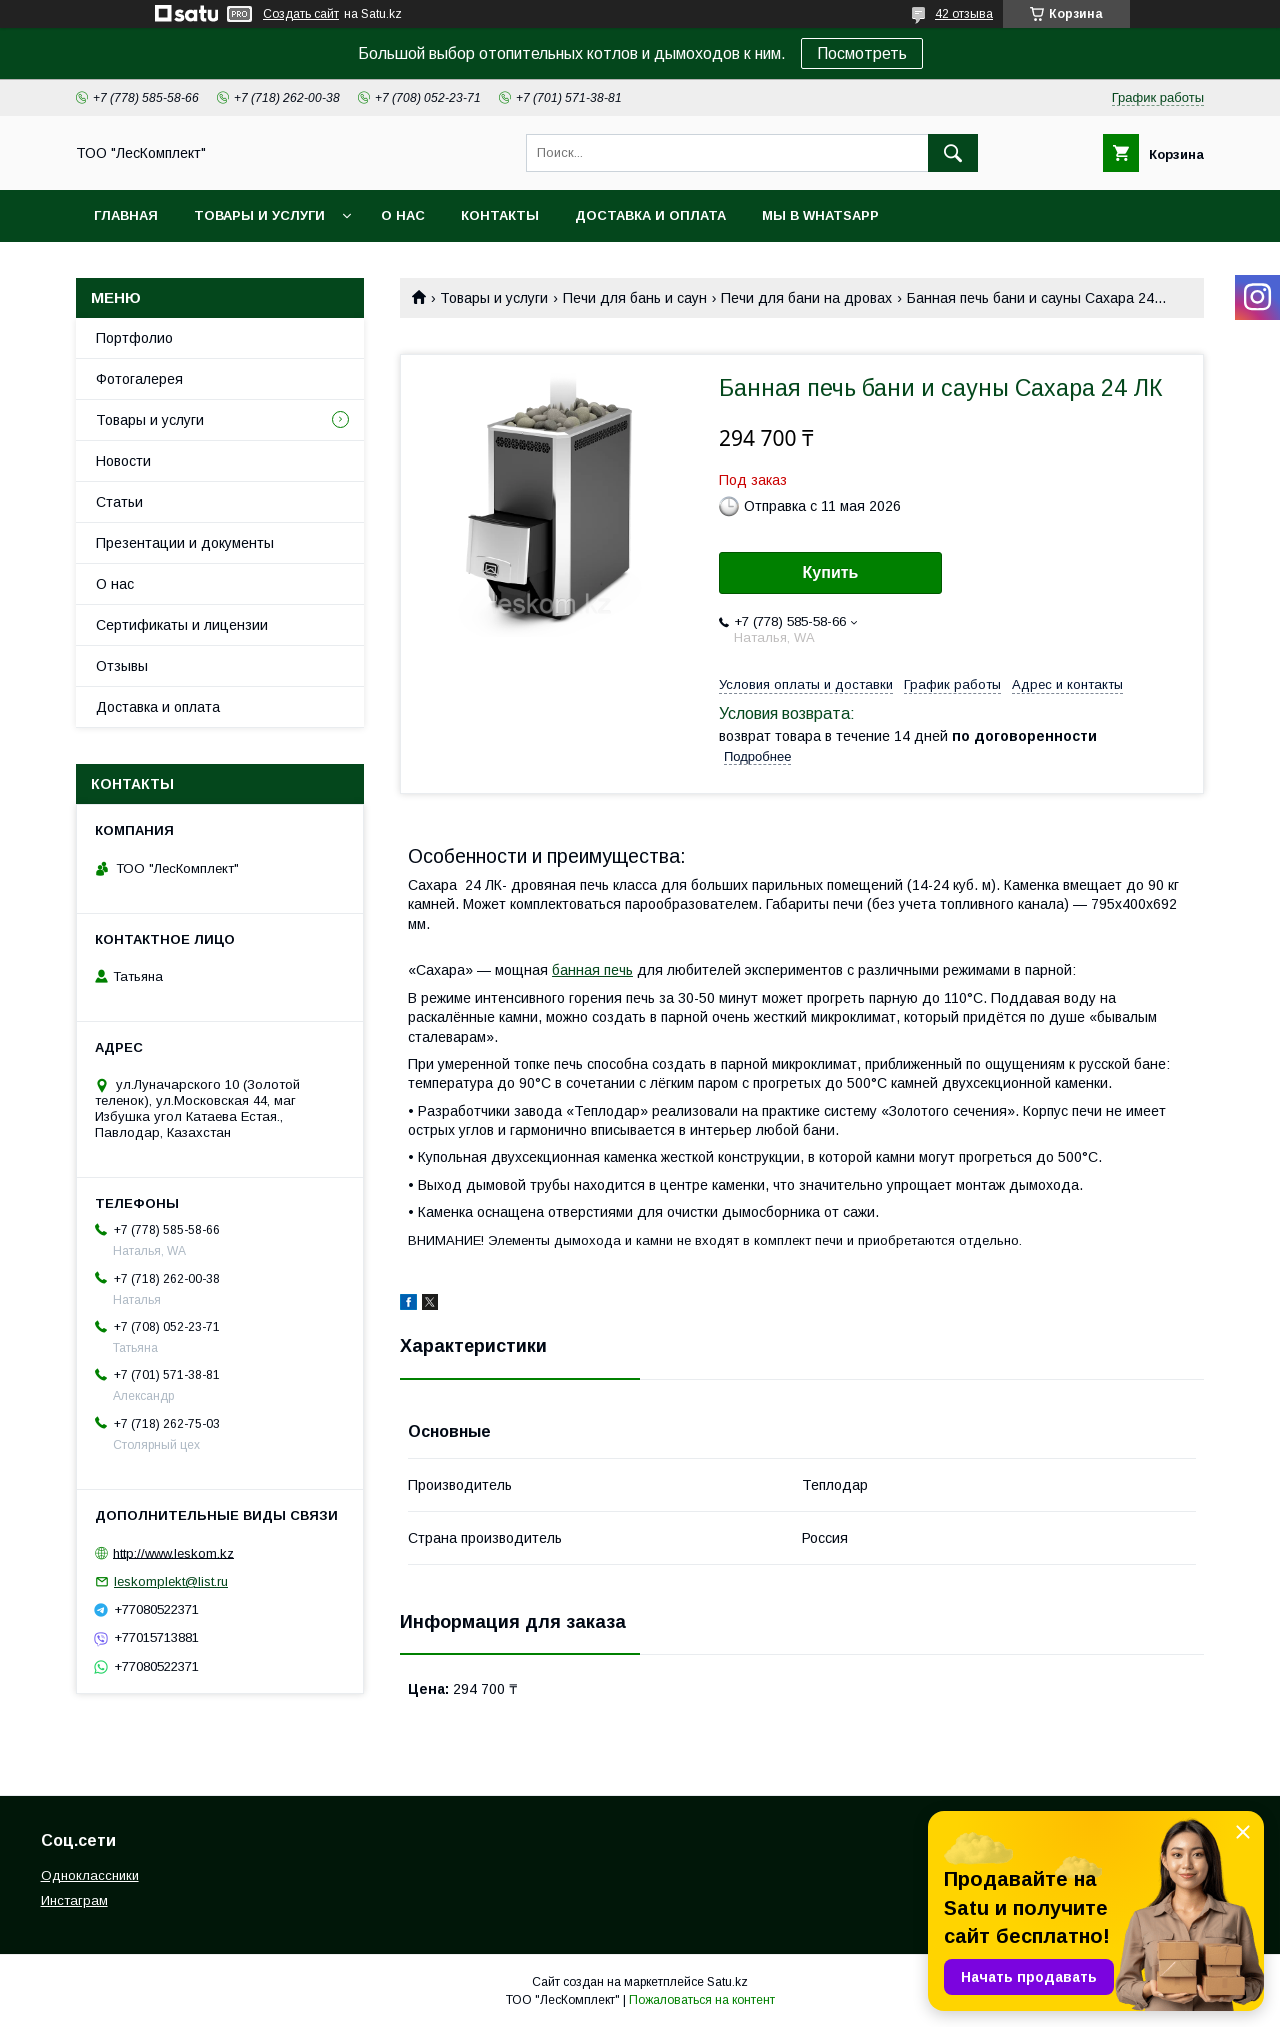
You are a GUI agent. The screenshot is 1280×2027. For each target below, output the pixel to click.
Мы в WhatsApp (820, 215)
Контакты (500, 215)
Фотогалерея (139, 379)
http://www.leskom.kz (173, 1552)
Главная (126, 215)
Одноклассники (90, 1875)
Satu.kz (727, 1982)
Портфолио (134, 338)
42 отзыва (964, 14)
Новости (123, 461)
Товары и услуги (259, 215)
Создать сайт (301, 14)
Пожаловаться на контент (702, 2000)
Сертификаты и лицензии (182, 625)
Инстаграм (74, 1900)
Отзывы (122, 666)
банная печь (592, 970)
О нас (403, 215)
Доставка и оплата (650, 215)
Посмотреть (862, 53)
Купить (831, 572)
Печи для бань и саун (635, 298)
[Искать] (953, 153)
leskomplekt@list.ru (171, 1581)
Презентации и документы (185, 543)
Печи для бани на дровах (806, 298)
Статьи (119, 502)
